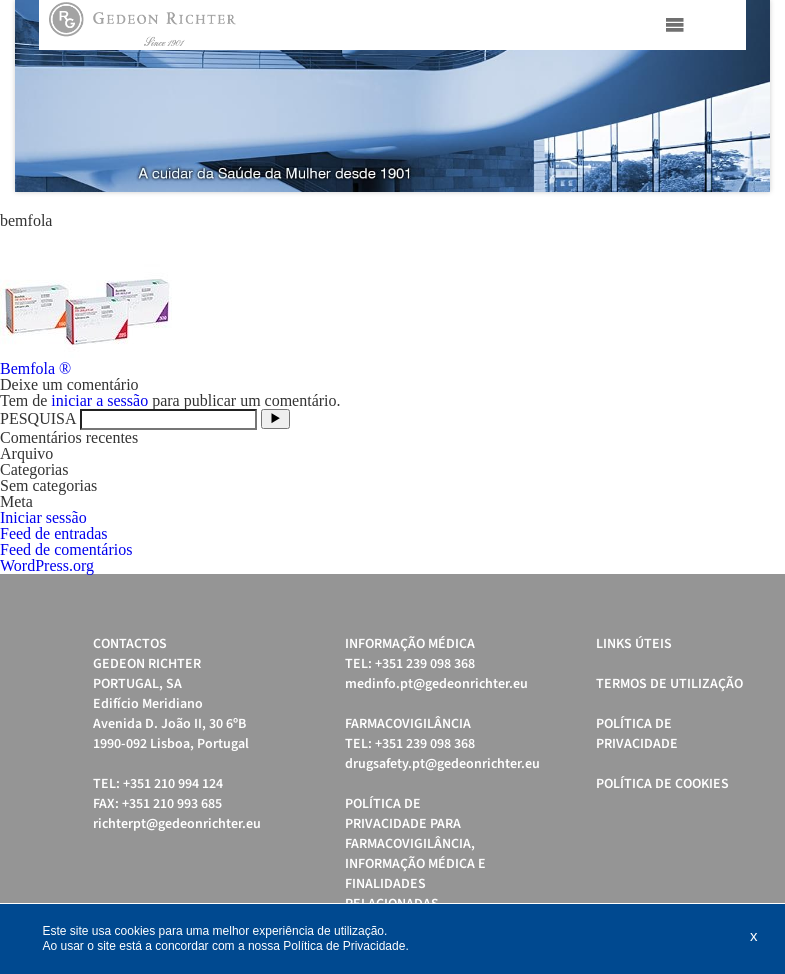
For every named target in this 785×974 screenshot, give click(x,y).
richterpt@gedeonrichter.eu (177, 824)
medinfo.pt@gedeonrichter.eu (436, 684)
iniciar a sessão (99, 400)
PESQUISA (38, 418)
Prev (41, 96)
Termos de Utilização (669, 684)
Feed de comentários (66, 549)
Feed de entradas (54, 533)
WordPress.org (47, 565)
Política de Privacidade (637, 734)
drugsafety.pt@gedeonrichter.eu (442, 764)
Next (744, 96)
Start (745, 216)
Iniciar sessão (43, 517)
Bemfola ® (35, 368)
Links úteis (634, 644)
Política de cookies (662, 784)
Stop (760, 216)
